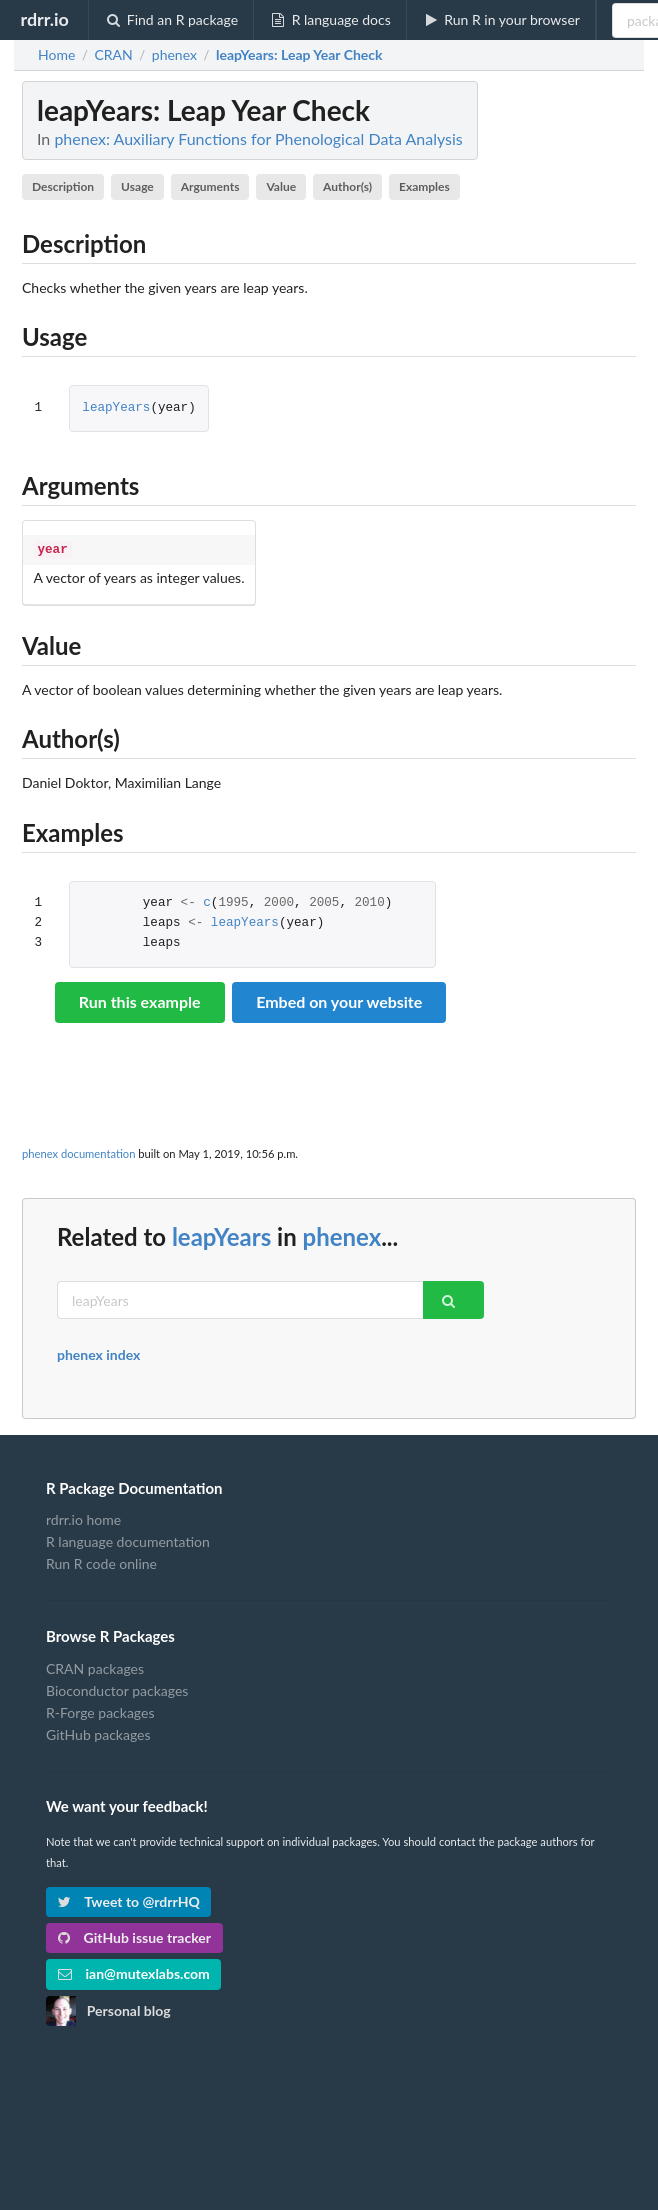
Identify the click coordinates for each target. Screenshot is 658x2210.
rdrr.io (44, 19)
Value (281, 186)
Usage (137, 186)
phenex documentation (78, 1151)
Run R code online (101, 1561)
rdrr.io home (83, 1518)
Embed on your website (339, 999)
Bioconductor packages (117, 1688)
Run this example (140, 999)
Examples (424, 186)
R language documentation (128, 1539)
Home (56, 55)
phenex (342, 1234)
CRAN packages (95, 1667)
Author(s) (347, 186)
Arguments (210, 186)
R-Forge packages (100, 1710)
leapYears (116, 408)
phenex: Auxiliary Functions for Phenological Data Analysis (258, 138)
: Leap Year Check (299, 55)
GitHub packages (98, 1732)
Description (63, 186)
